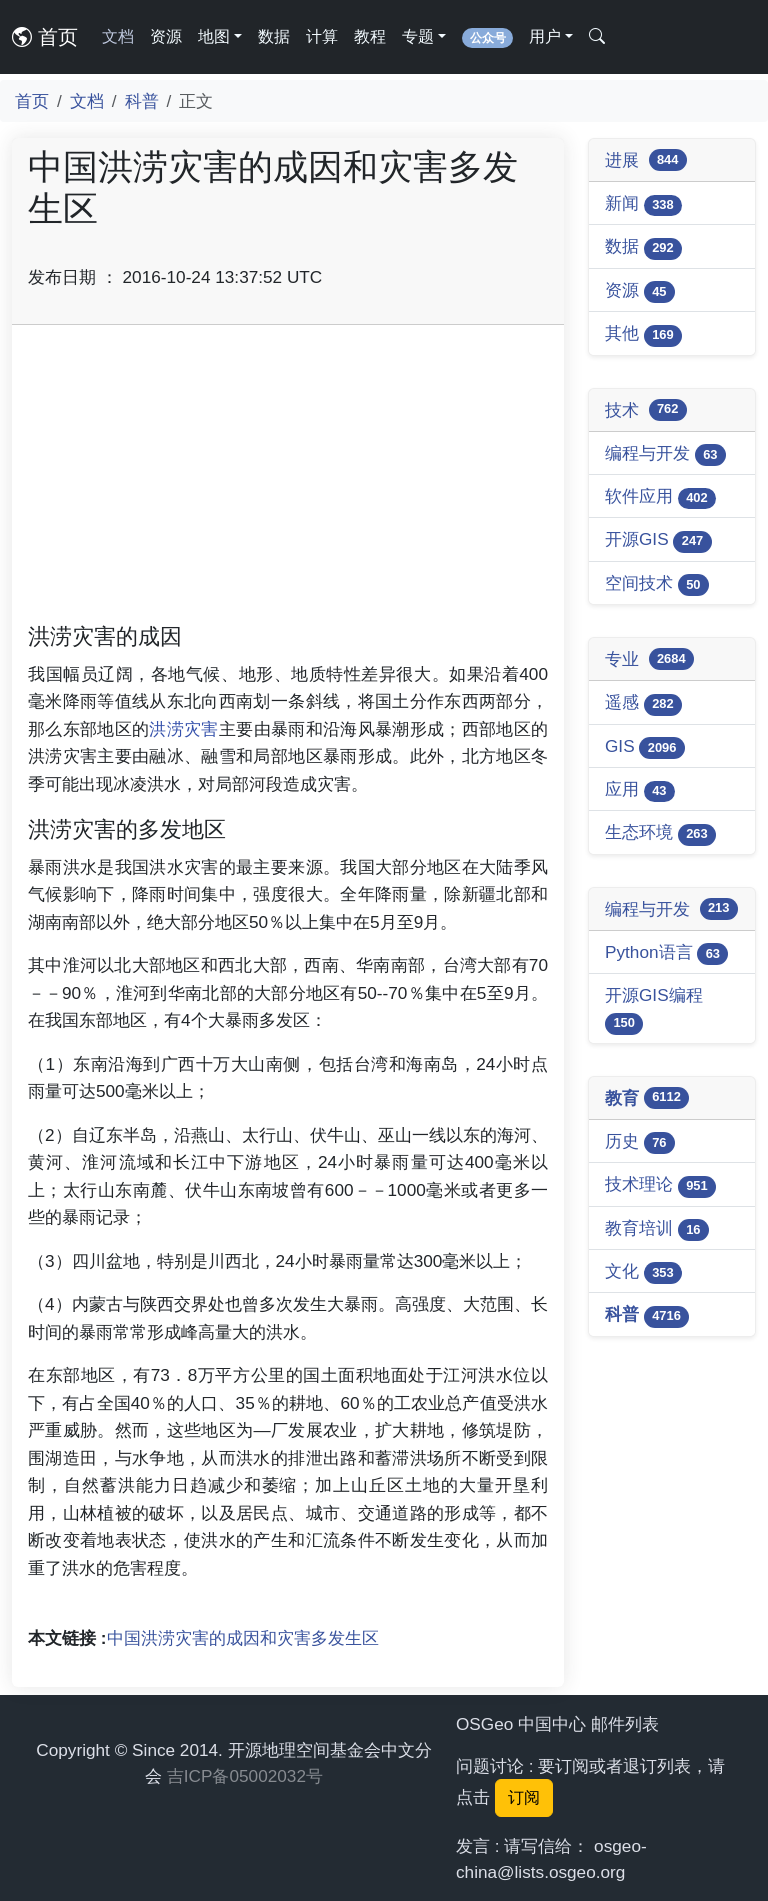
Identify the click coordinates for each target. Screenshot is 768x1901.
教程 (370, 36)
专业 (649, 659)
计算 (322, 36)
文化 (643, 1272)
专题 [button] (418, 36)
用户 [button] (545, 36)
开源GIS (658, 540)
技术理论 (660, 1185)
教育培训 (657, 1229)
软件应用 (660, 497)
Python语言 (666, 953)
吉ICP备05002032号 (245, 1776)
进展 (646, 160)
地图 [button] (214, 36)
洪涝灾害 (183, 729)
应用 (640, 790)
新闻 (643, 204)
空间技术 (657, 584)
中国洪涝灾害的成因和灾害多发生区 (243, 1638)
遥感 (643, 703)
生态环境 (660, 833)
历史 (640, 1142)
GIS (645, 747)
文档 (118, 36)
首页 (45, 37)
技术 (646, 410)
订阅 (524, 1797)
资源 (166, 36)
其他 (643, 334)
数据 (274, 36)
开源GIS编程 (654, 1009)
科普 (142, 101)
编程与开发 (665, 454)
